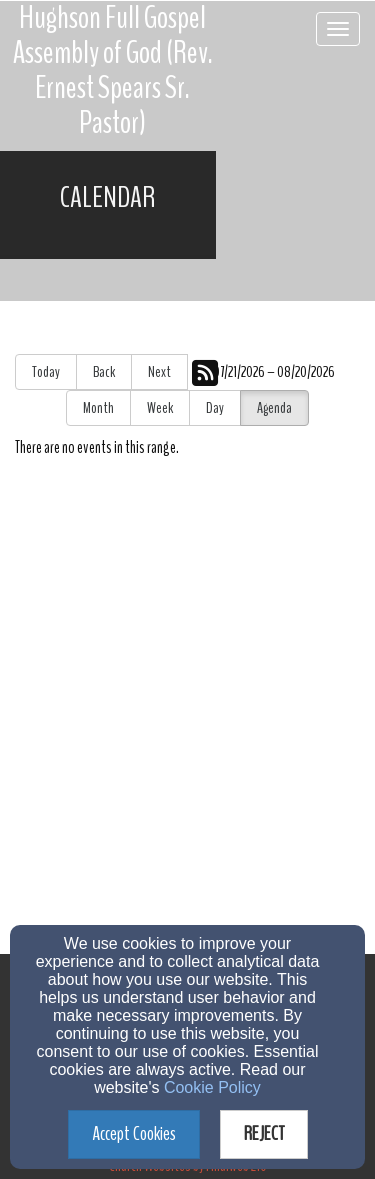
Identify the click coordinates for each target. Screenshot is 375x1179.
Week (160, 408)
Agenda (274, 408)
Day (215, 408)
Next (159, 372)
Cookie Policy (212, 1087)
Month (98, 408)
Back (104, 372)
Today (46, 372)
